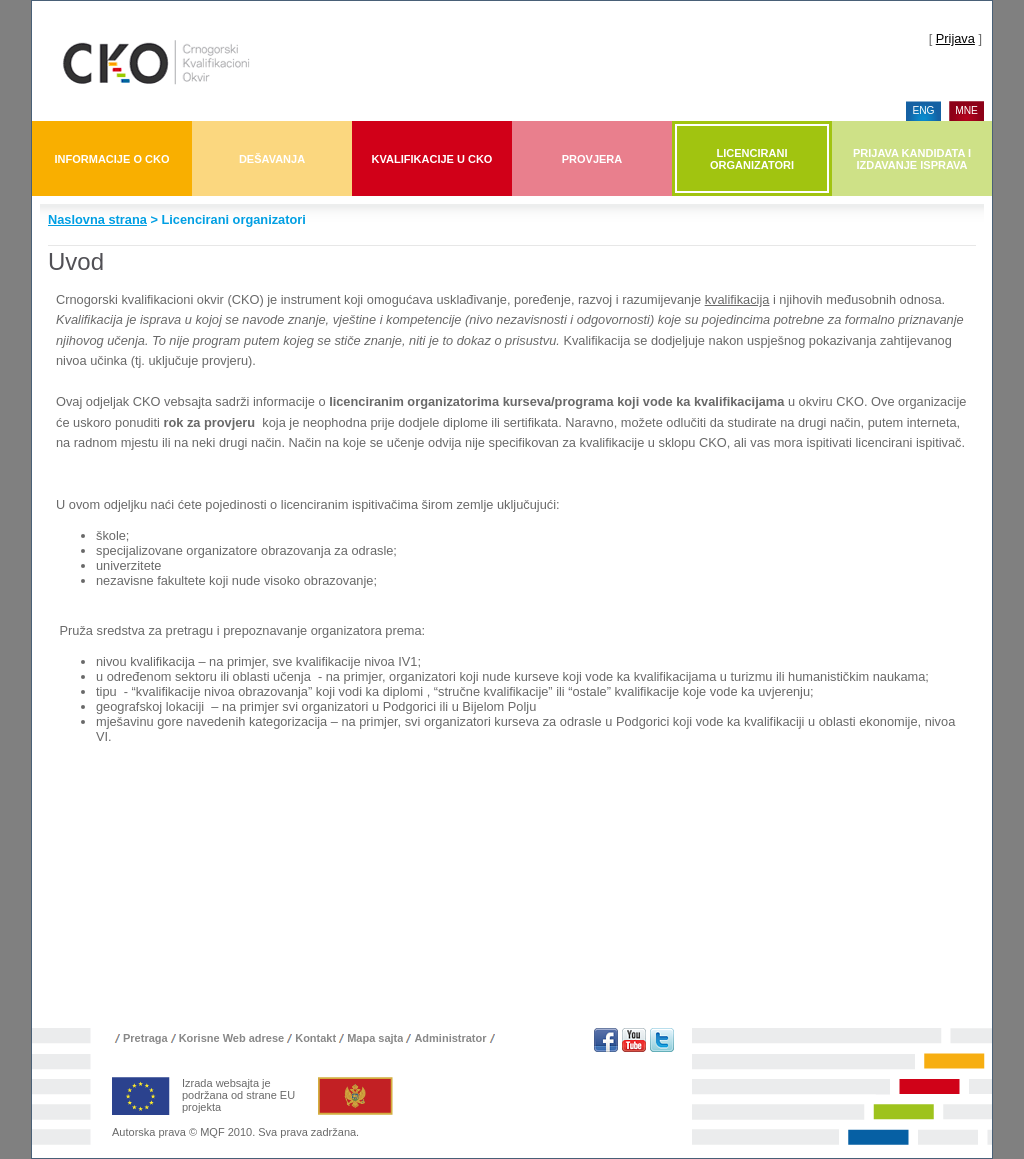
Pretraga (145, 1038)
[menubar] (512, 158)
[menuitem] (923, 111)
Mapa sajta (375, 1038)
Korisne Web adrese (232, 1038)
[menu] (949, 111)
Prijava (955, 38)
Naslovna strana (97, 219)
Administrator (450, 1038)
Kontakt (315, 1038)
